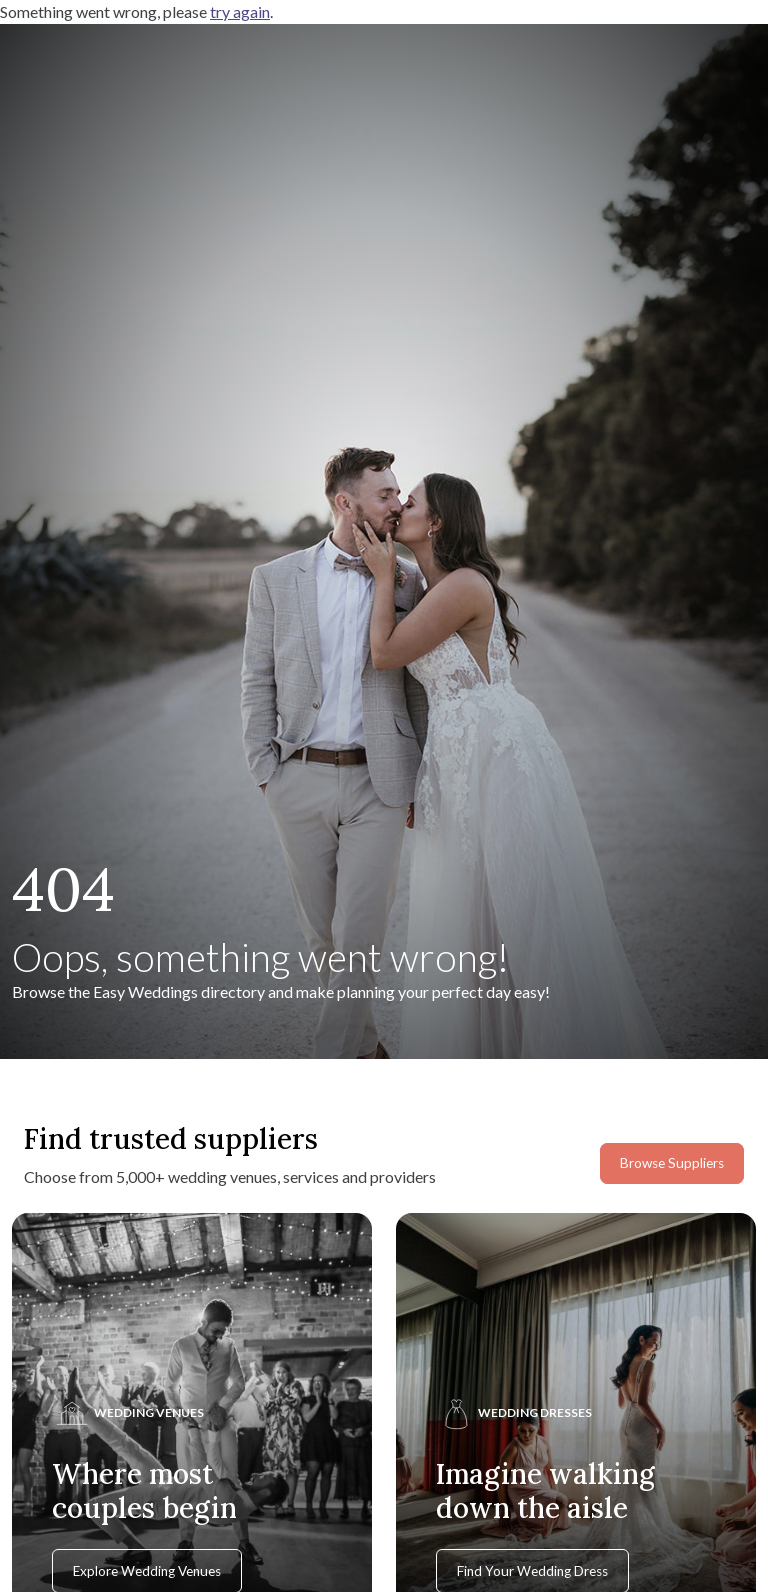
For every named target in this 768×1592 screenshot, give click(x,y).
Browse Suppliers (672, 1163)
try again (240, 11)
